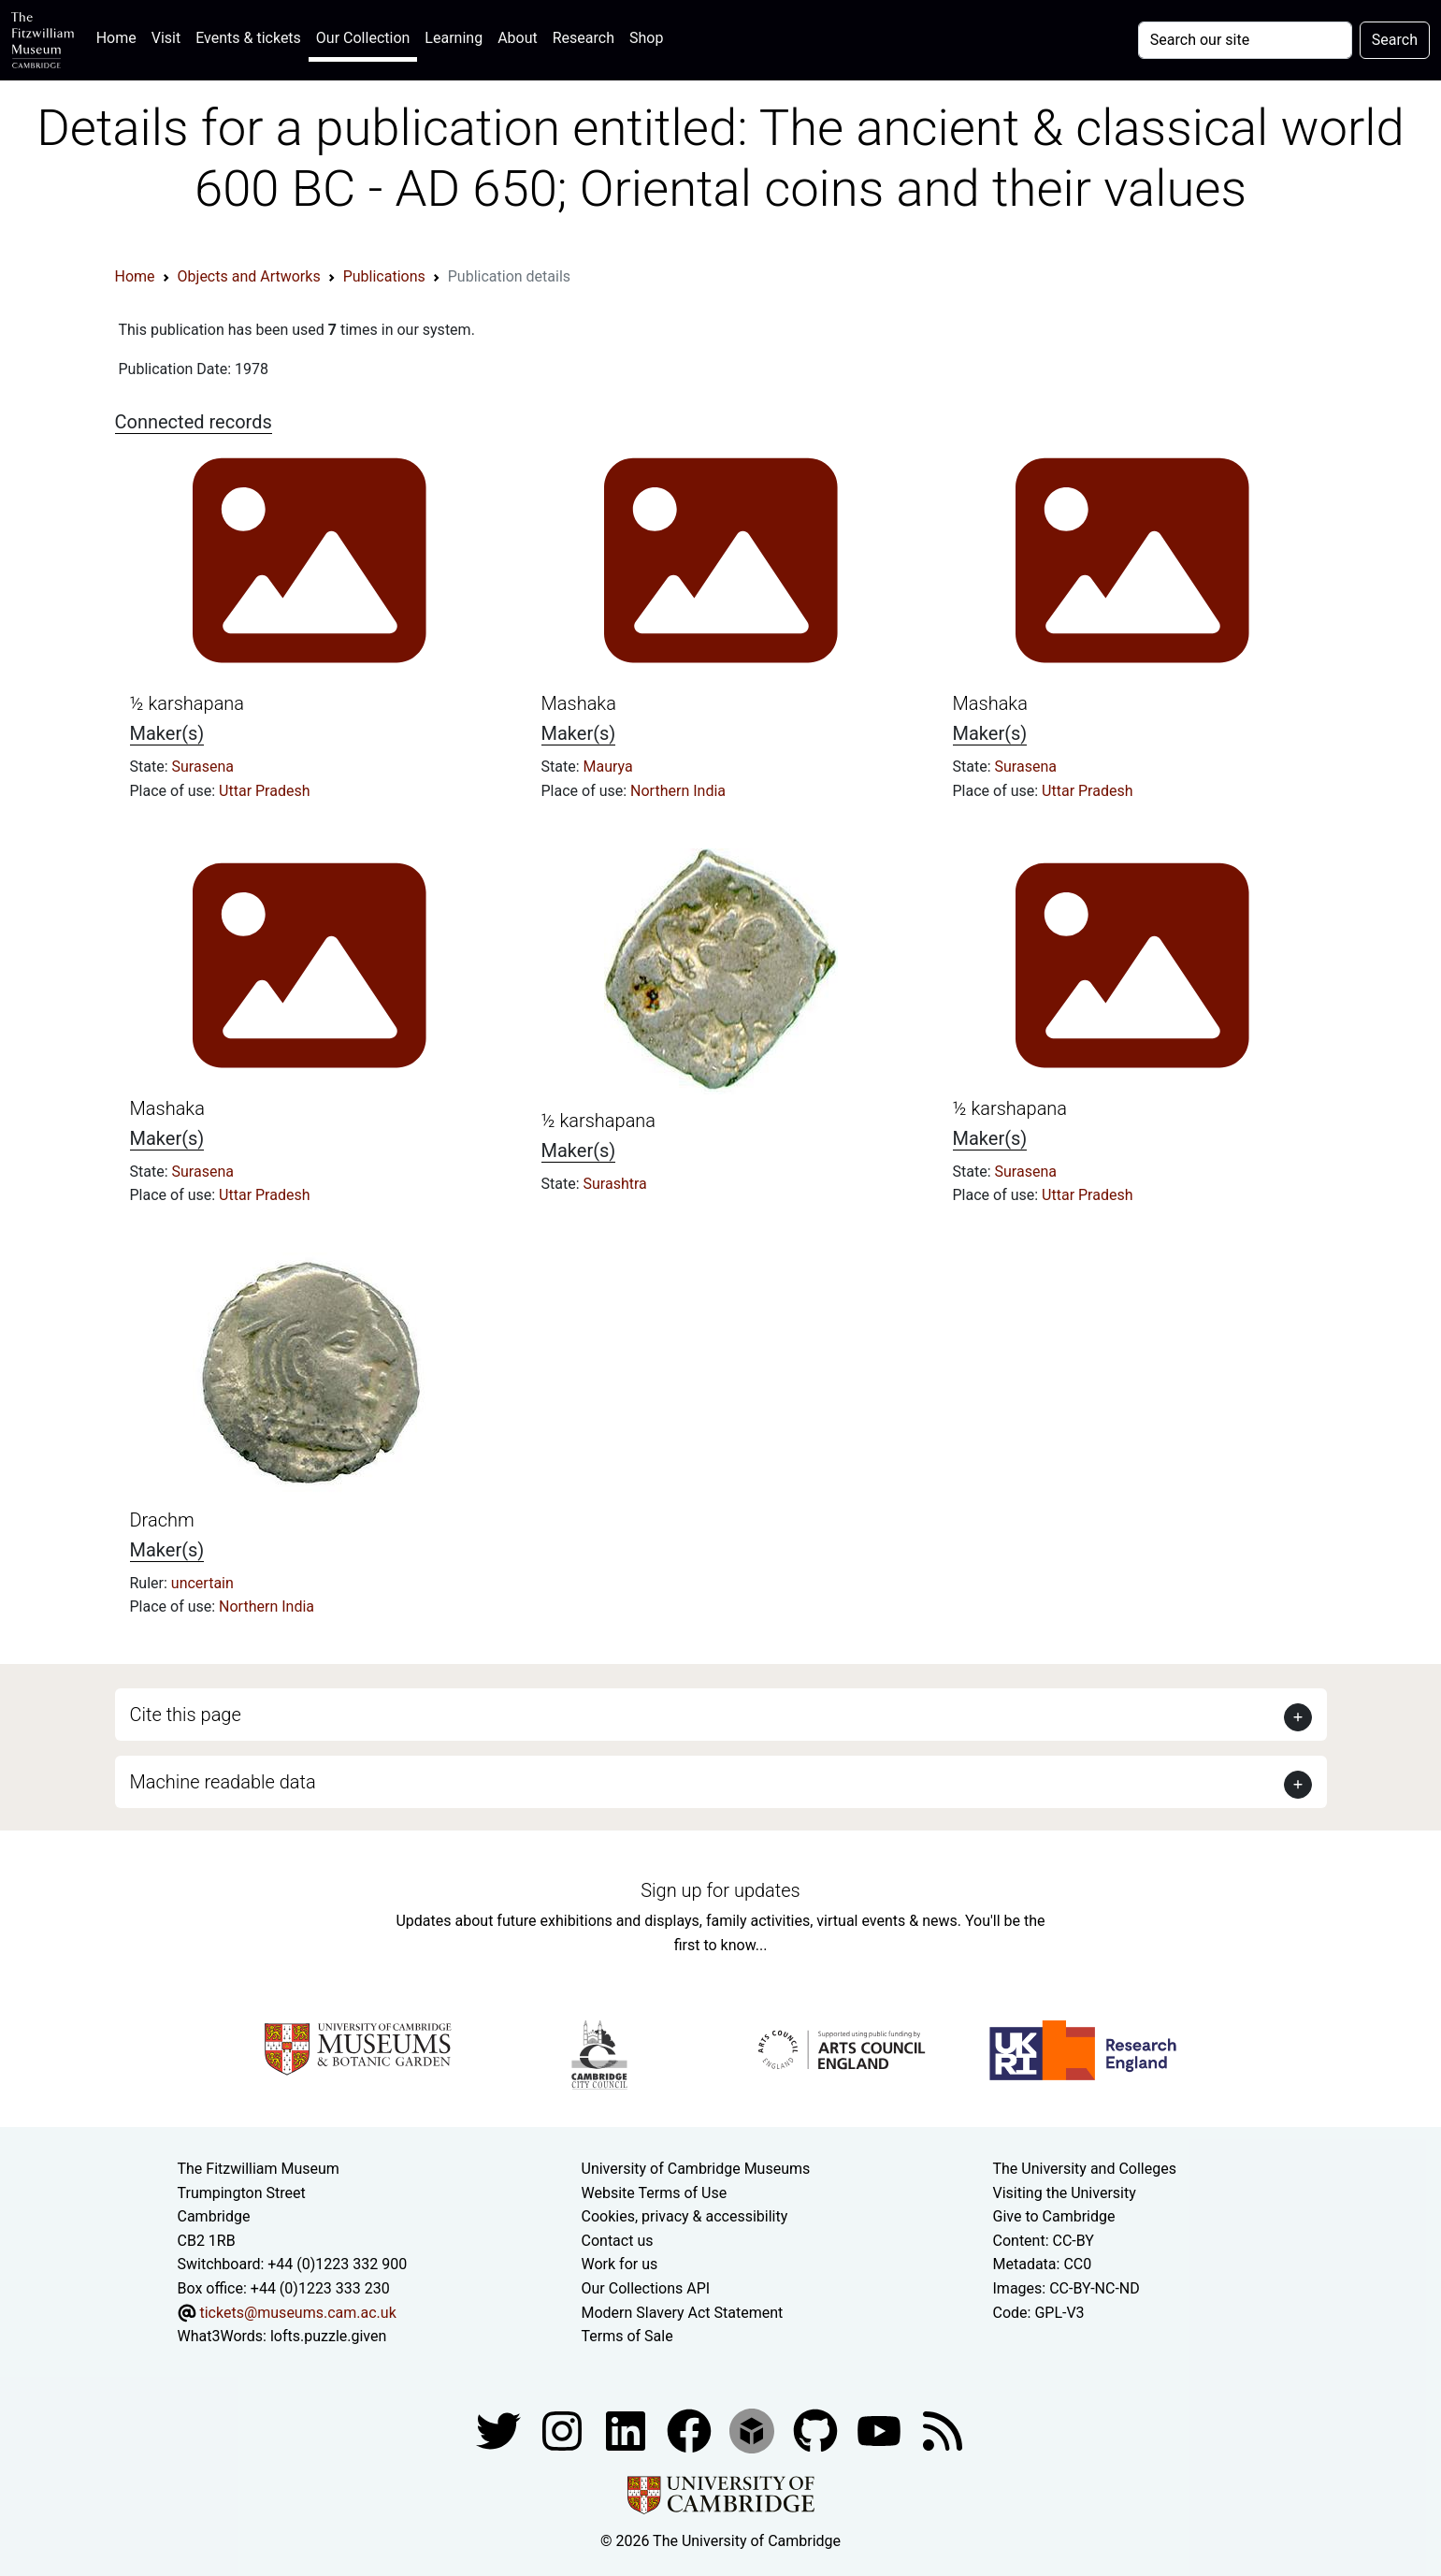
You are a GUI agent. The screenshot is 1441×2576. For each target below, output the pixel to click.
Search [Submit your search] (1395, 40)
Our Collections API (646, 2288)
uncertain (202, 1583)
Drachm (162, 1520)
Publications (384, 276)
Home (120, 36)
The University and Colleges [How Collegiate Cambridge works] (1084, 2169)
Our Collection (363, 38)
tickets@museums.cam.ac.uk (297, 2313)
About (517, 38)
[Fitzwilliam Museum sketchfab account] (753, 2430)
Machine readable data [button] (223, 1782)
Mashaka (578, 703)
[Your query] (1245, 40)
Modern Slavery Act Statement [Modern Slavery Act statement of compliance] (683, 2313)
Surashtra (615, 1184)
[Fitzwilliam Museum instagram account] (564, 2430)
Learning (454, 38)
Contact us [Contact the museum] (618, 2241)
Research (583, 38)
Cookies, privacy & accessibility (685, 2216)
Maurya (608, 766)
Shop (646, 38)
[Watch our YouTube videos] (881, 2430)
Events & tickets (248, 38)
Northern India (678, 791)
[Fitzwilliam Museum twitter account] (500, 2430)
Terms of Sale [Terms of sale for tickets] (627, 2336)
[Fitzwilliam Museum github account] (817, 2430)
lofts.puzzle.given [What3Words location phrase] (328, 2336)
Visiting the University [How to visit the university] (1064, 2193)
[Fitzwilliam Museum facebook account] (627, 2430)
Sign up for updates (720, 1890)
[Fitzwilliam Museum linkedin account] (691, 2430)
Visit (165, 38)
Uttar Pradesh (264, 791)
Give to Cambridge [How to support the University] (1054, 2216)
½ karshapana (187, 703)
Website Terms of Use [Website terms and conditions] (655, 2193)
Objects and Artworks (249, 276)
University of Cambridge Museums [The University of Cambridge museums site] (696, 2169)
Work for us (620, 2264)
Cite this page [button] (185, 1714)
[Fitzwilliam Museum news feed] (943, 2430)
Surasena (203, 766)
